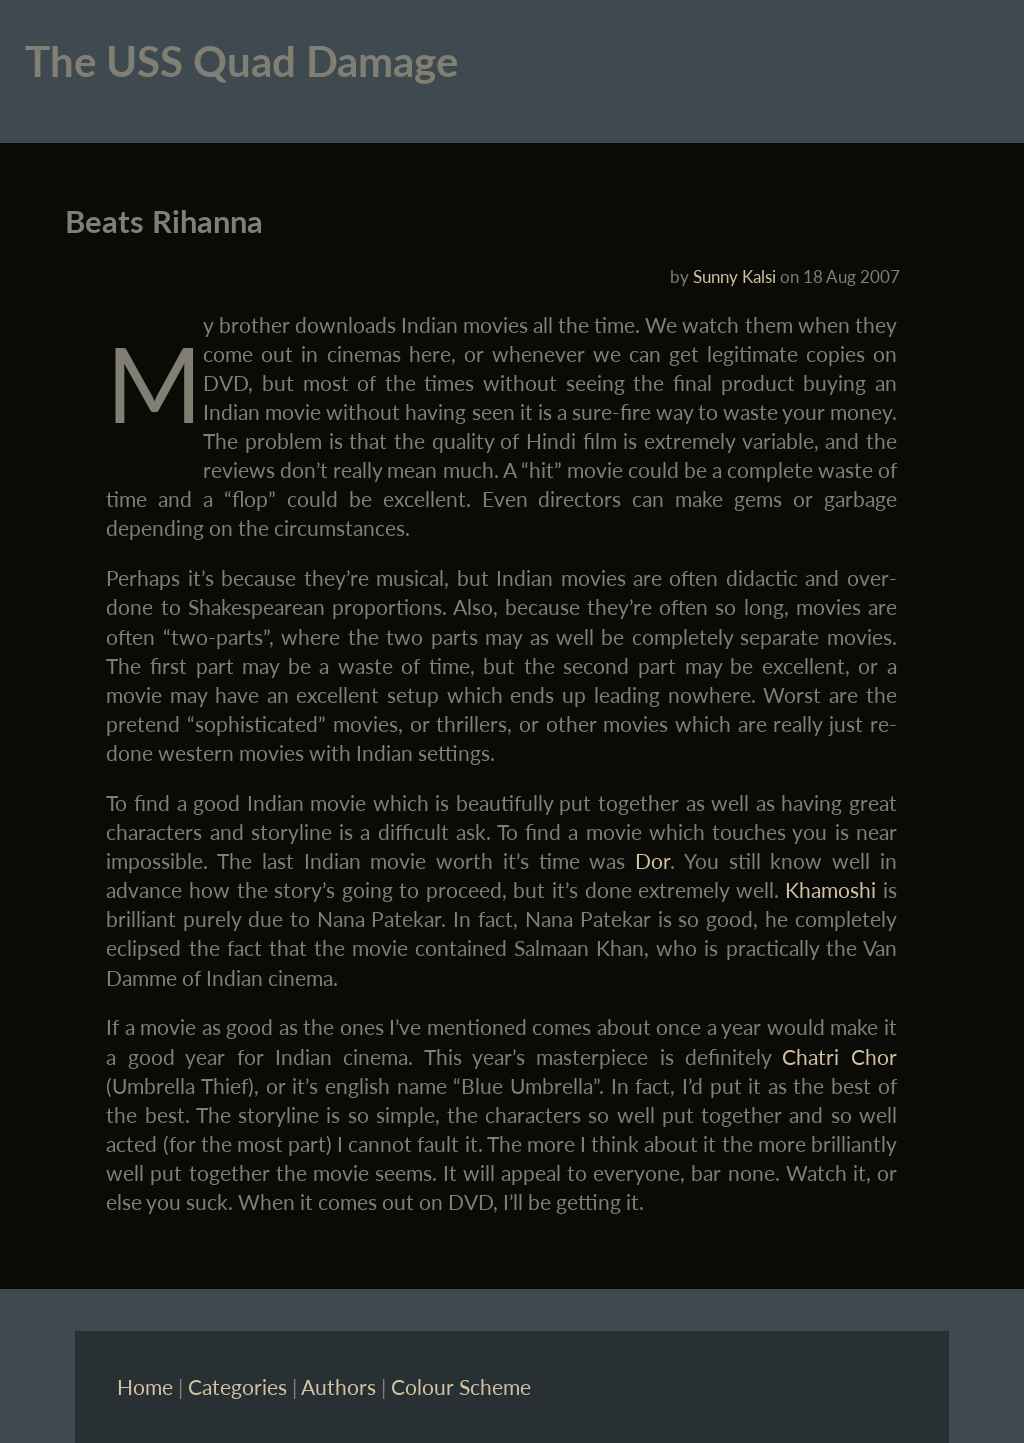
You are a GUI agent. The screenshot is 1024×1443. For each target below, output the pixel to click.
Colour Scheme (461, 1386)
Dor (652, 860)
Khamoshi (830, 889)
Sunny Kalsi (734, 276)
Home (145, 1386)
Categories (237, 1386)
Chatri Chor (839, 1056)
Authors (338, 1386)
